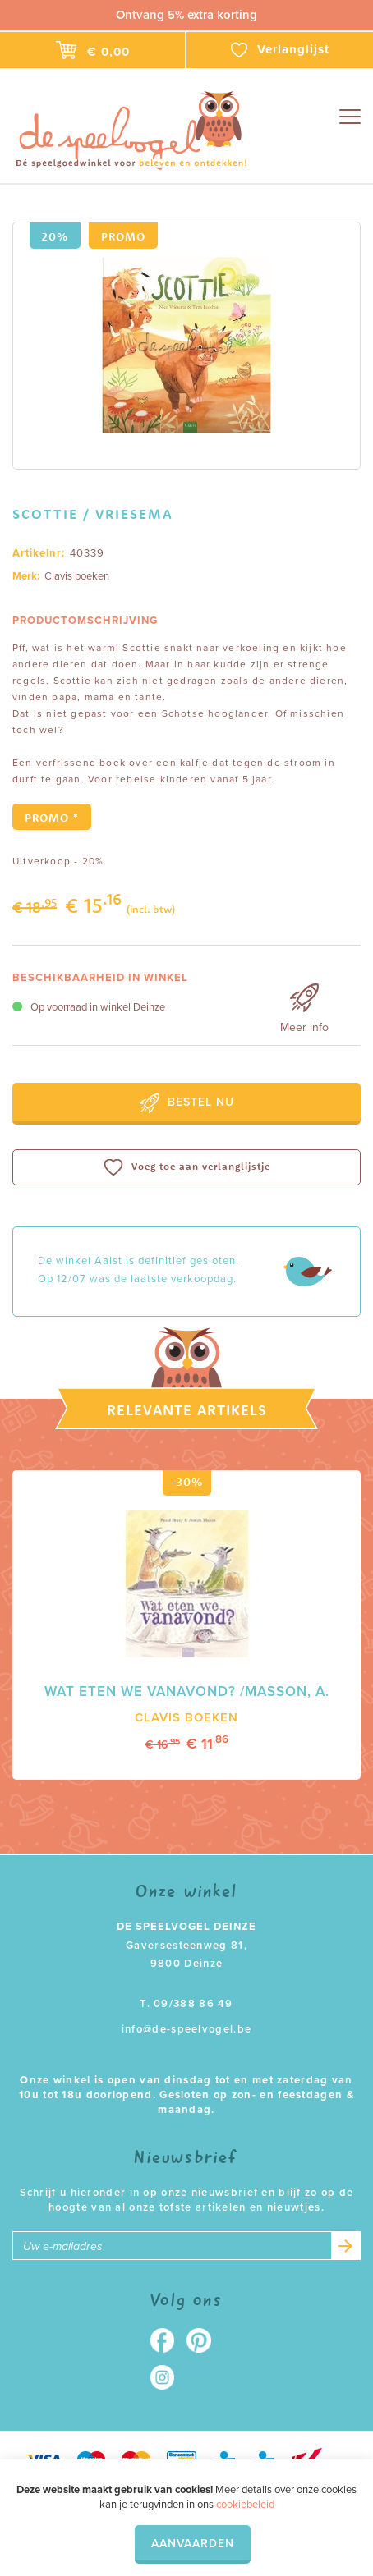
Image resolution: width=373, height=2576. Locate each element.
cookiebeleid (245, 2504)
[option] (186, 345)
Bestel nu (187, 1103)
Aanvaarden (192, 2544)
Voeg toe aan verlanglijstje (187, 1167)
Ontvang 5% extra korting (186, 14)
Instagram (168, 2377)
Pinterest (204, 2340)
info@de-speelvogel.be (186, 2029)
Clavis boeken (76, 576)
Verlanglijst (280, 50)
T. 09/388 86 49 (186, 2003)
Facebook (168, 2340)
